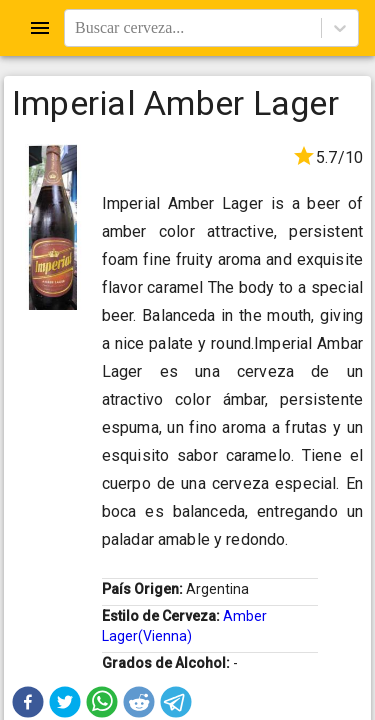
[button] (28, 702)
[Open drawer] (40, 28)
